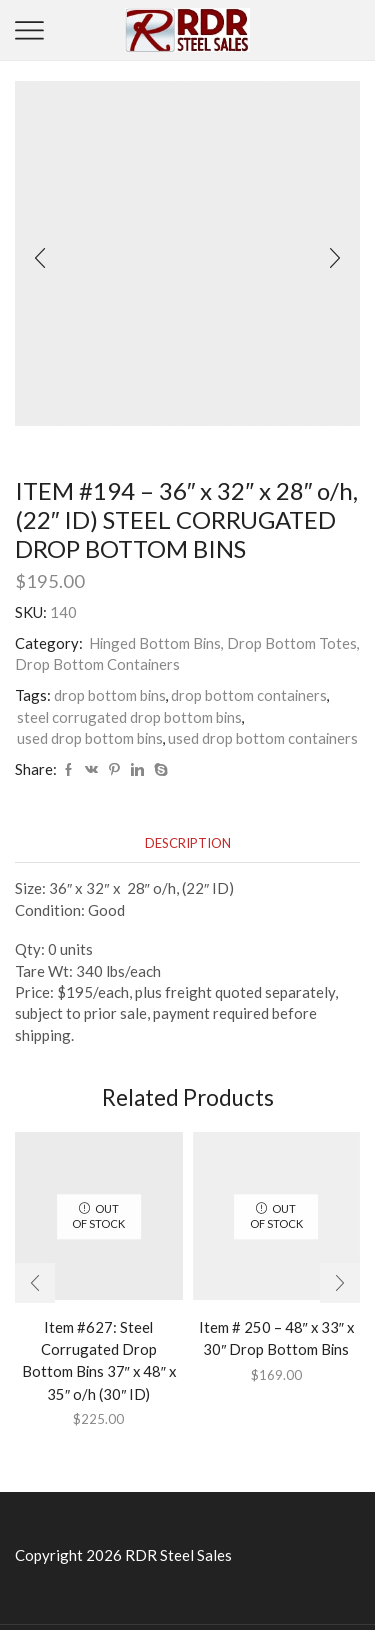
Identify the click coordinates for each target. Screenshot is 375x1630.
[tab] (188, 843)
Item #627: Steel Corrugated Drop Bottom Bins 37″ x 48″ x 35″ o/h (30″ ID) (99, 1360)
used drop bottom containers (263, 738)
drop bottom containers (249, 695)
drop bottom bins (110, 695)
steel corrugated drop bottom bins (129, 717)
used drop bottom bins (90, 738)
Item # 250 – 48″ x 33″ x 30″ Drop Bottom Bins (277, 1338)
